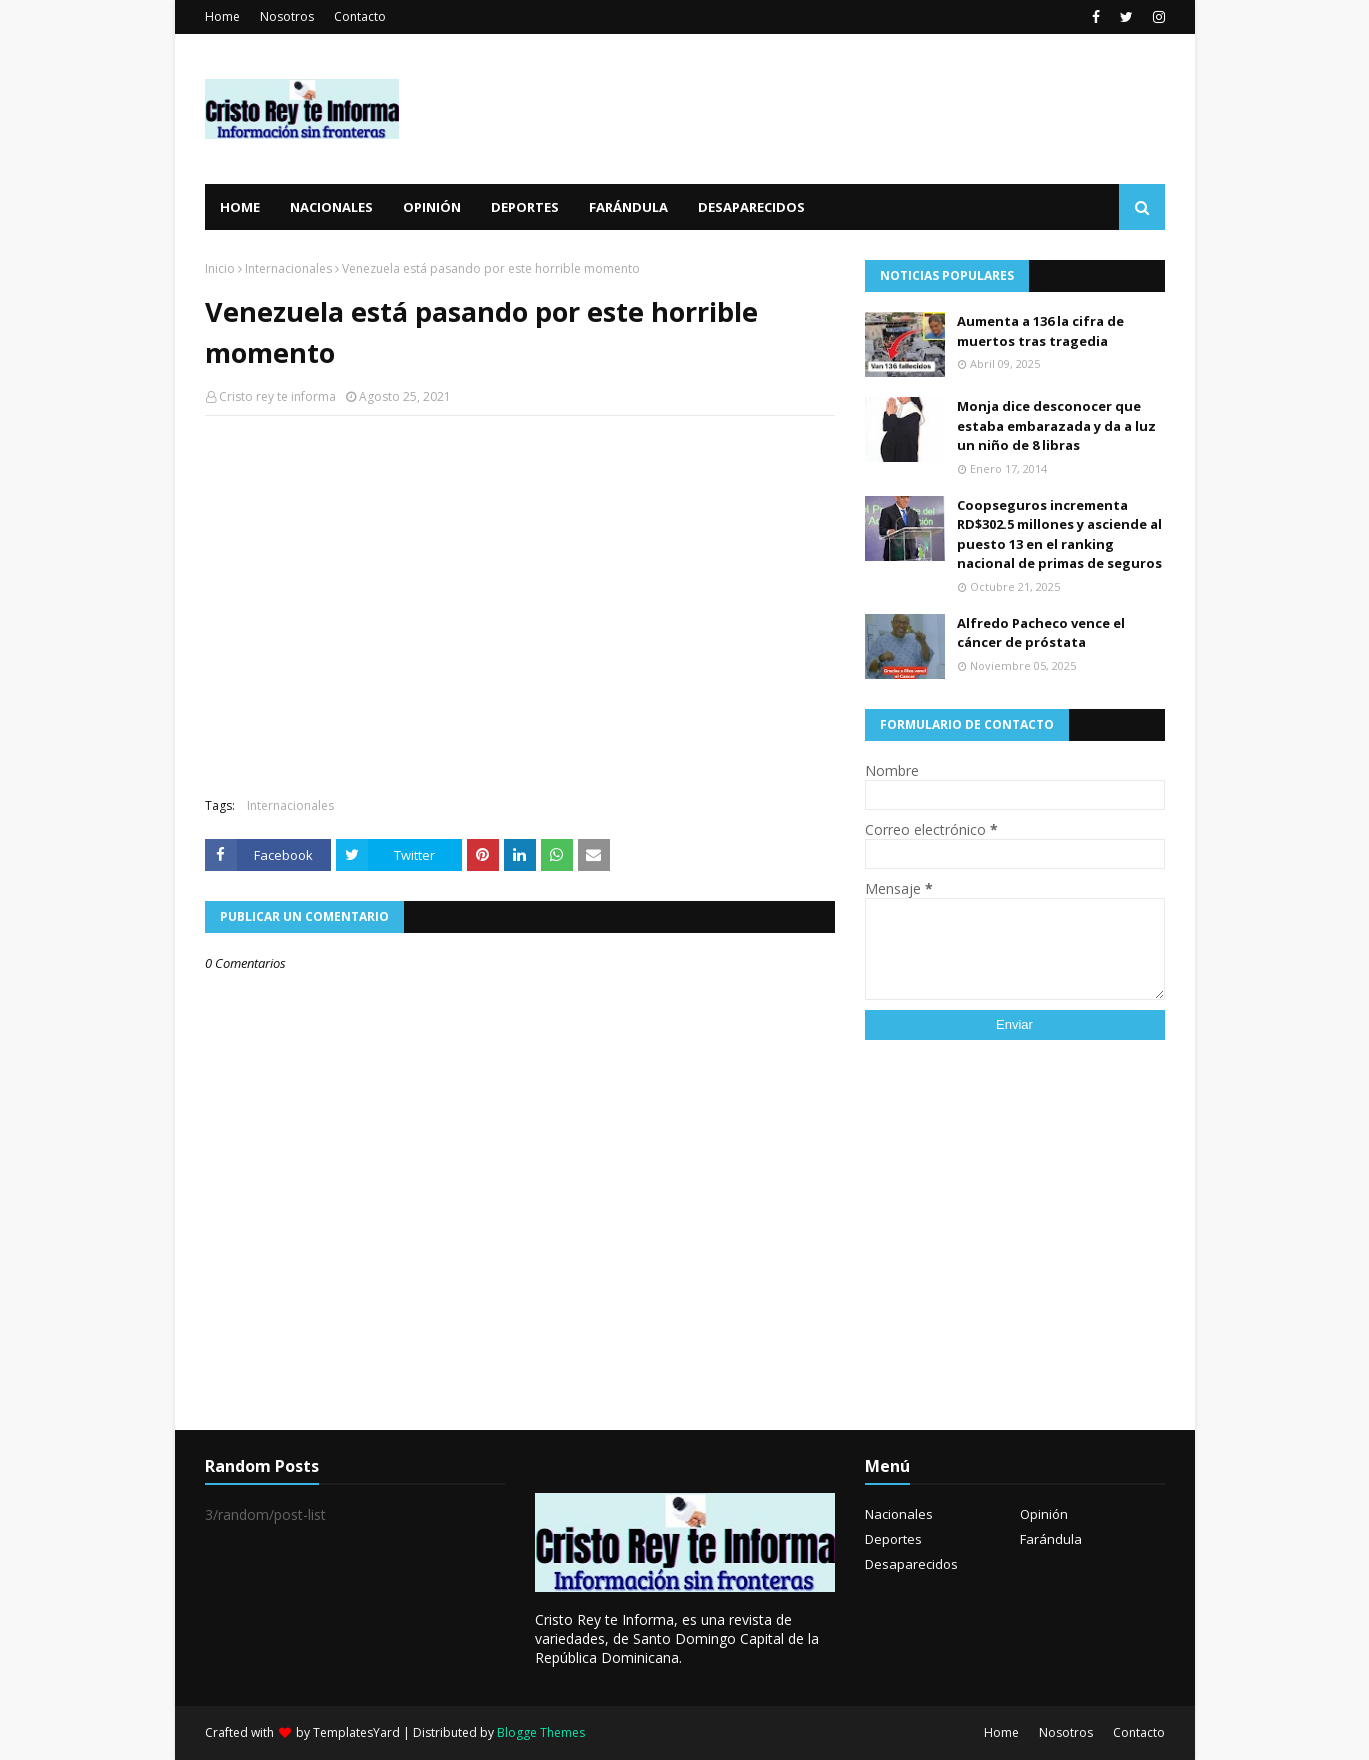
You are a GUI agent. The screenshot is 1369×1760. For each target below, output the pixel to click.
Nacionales (899, 1514)
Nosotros (287, 16)
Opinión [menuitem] (432, 207)
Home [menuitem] (240, 207)
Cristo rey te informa (277, 396)
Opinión (1044, 1514)
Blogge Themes (541, 1732)
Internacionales (288, 268)
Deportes (893, 1539)
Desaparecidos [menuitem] (751, 207)
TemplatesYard (356, 1732)
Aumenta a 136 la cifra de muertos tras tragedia (1040, 331)
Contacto (360, 16)
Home (222, 16)
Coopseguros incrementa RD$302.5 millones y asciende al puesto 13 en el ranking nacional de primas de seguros (1059, 534)
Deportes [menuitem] (525, 207)
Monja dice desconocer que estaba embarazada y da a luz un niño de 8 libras (1056, 425)
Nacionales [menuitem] (331, 207)
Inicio (220, 268)
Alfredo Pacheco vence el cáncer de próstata (1041, 633)
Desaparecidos (911, 1564)
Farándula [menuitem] (628, 207)
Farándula (1051, 1539)
